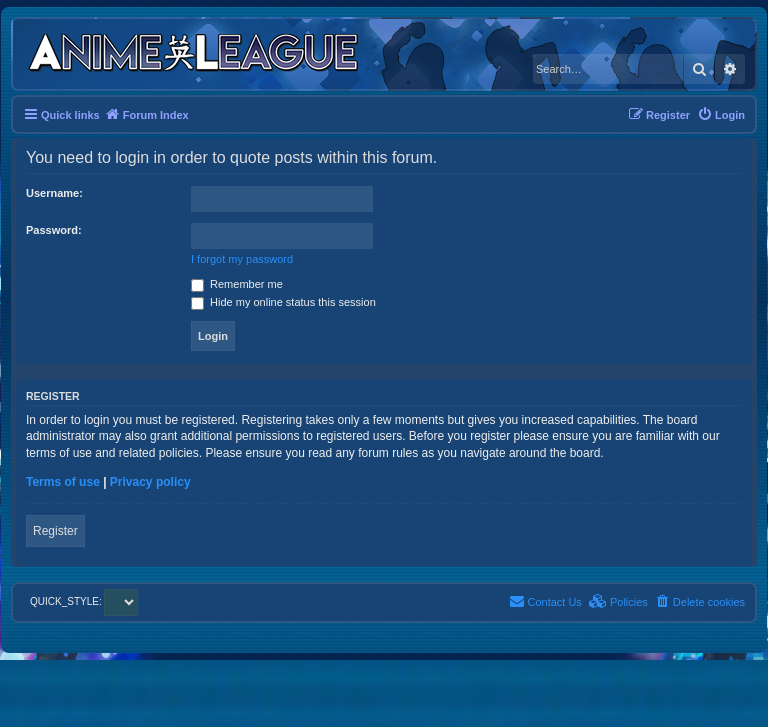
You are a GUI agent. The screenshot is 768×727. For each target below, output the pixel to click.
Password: (54, 230)
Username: (54, 193)
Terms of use (63, 482)
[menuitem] (721, 115)
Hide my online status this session (283, 302)
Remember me (237, 284)
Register (55, 531)
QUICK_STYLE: (84, 601)
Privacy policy (150, 482)
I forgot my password (242, 259)
